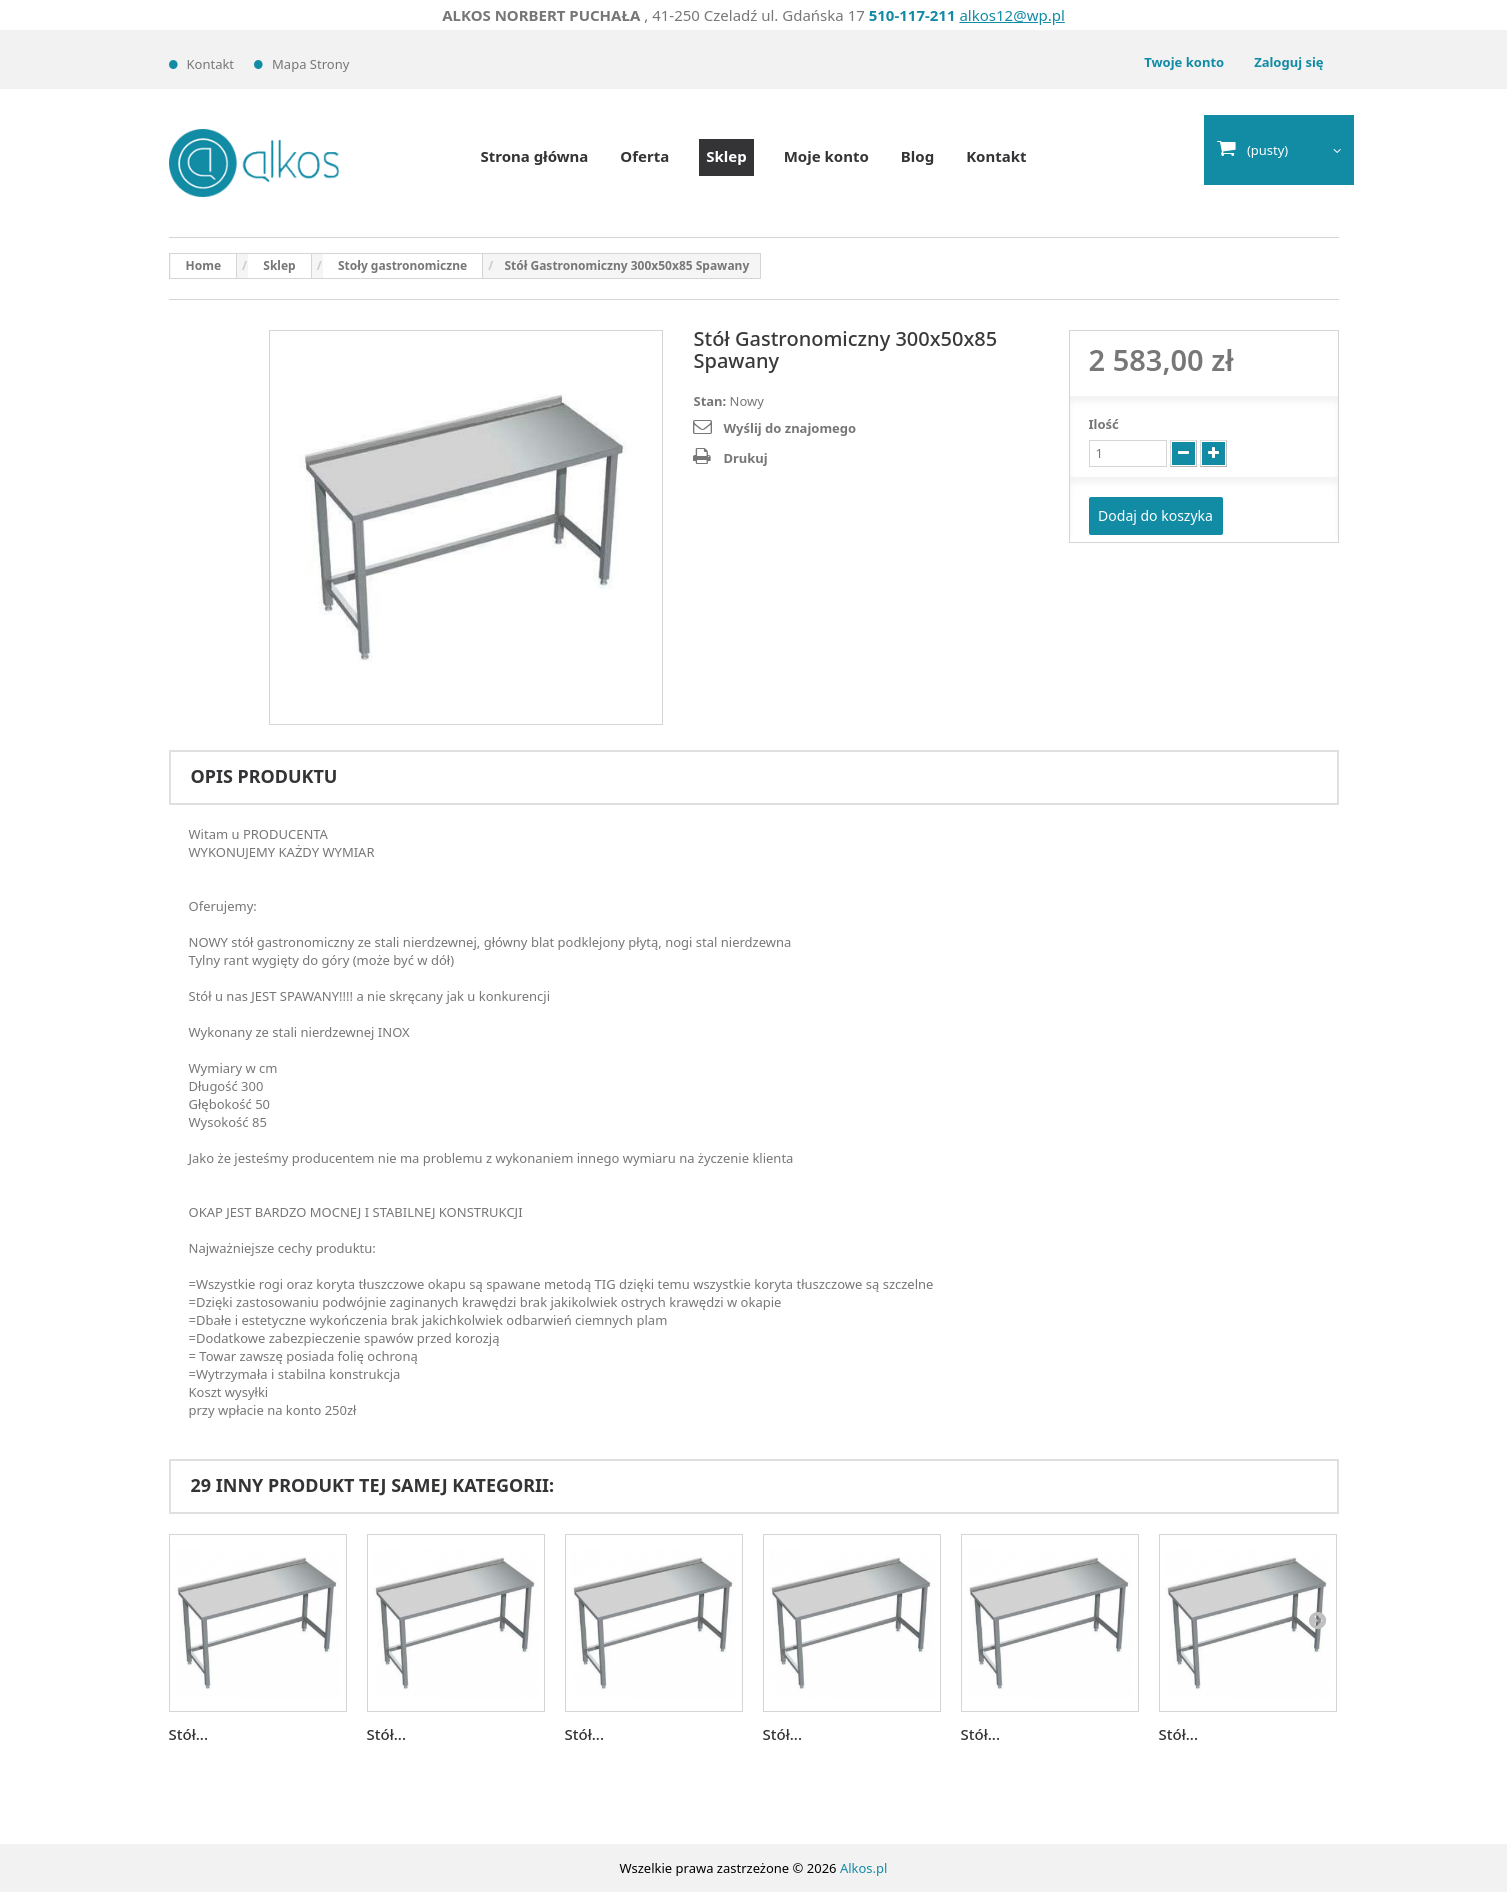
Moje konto (826, 156)
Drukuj (745, 458)
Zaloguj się (1288, 62)
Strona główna (534, 156)
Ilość (1104, 424)
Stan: (709, 401)
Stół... (188, 1734)
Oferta (644, 156)
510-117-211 (912, 15)
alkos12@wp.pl (1011, 15)
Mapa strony (310, 64)
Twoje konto (1184, 62)
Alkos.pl (864, 1868)
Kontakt (211, 64)
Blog (917, 156)
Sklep (726, 156)
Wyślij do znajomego (789, 428)
